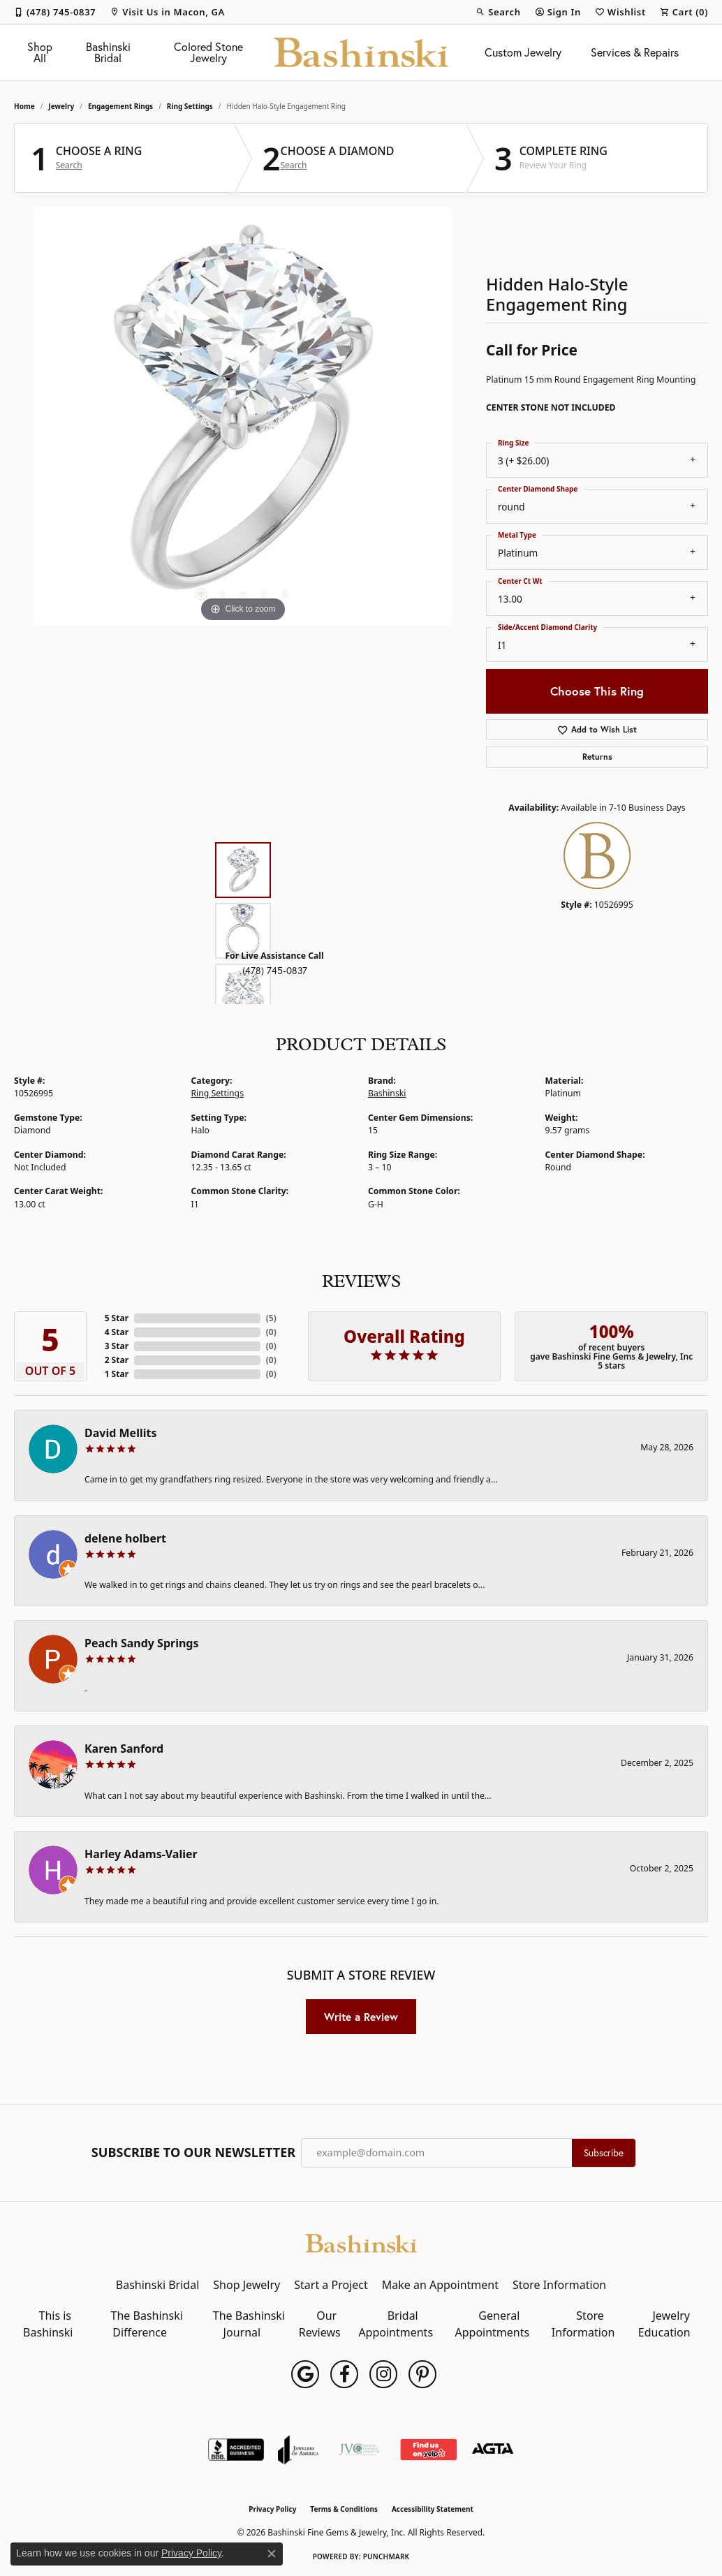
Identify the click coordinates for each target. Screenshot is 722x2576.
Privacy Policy (272, 2508)
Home (24, 106)
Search (69, 165)
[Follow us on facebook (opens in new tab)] (344, 2374)
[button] (498, 12)
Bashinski (387, 1093)
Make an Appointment (440, 2284)
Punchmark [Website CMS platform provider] (386, 2556)
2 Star (116, 1360)
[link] (55, 12)
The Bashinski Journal (249, 2324)
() (271, 1318)
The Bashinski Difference (147, 2324)
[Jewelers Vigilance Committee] (359, 2449)
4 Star (116, 1332)
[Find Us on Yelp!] (428, 2449)
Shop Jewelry (246, 2284)
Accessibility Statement (432, 2508)
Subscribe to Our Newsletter (193, 2153)
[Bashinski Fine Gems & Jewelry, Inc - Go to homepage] (361, 2242)
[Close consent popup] (271, 2553)
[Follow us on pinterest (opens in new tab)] (422, 2374)
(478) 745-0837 (274, 970)
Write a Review (361, 2017)
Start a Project (330, 2284)
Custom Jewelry (523, 52)
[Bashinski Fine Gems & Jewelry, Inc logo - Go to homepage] (361, 52)
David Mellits (120, 1433)
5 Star (116, 1318)
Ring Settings (190, 106)
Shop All (39, 52)
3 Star (116, 1346)
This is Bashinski (48, 2324)
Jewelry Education (664, 2324)
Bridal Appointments (395, 2324)
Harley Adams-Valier (141, 1854)
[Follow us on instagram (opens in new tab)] (383, 2374)
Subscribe (604, 2152)
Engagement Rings (120, 106)
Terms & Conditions (344, 2508)
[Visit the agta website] (492, 2449)
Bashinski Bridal (108, 52)
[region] (243, 416)
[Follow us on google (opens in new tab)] (305, 2374)
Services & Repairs (635, 52)
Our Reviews (320, 2324)
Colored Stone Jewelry (208, 52)
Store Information (559, 2284)
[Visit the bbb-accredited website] (236, 2449)
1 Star (116, 1374)
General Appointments (492, 2324)
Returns (597, 756)
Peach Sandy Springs (141, 1643)
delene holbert (125, 1538)
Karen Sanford (123, 1748)
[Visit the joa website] (298, 2449)
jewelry (61, 106)
